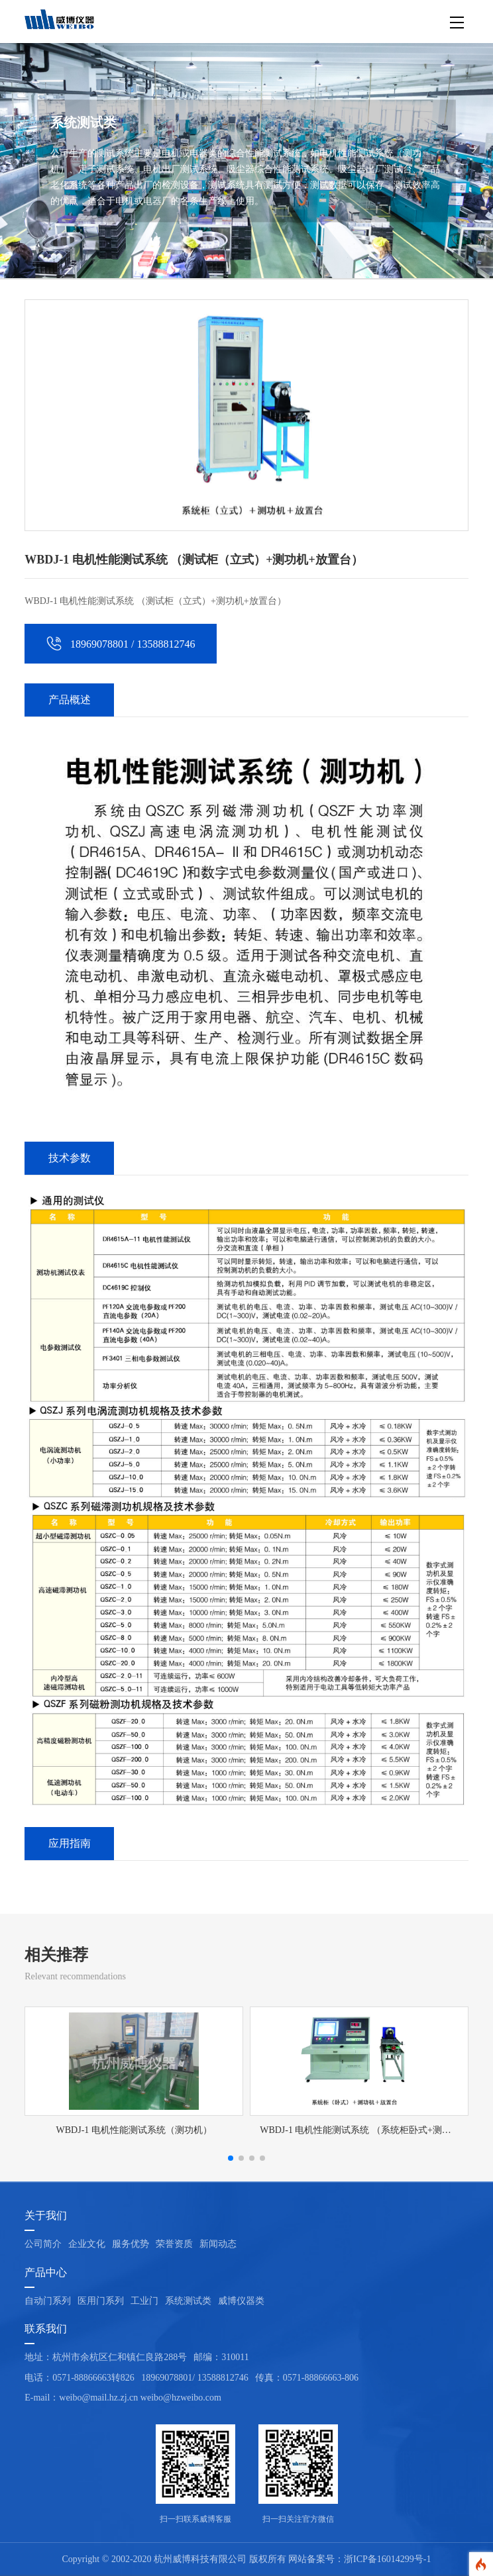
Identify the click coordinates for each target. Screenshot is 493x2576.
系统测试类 (188, 2301)
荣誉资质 (174, 2244)
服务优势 (130, 2244)
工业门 (144, 2301)
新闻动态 (218, 2244)
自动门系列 (48, 2301)
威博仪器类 (241, 2301)
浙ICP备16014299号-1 (387, 2559)
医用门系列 (101, 2301)
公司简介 (43, 2244)
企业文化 (86, 2244)
